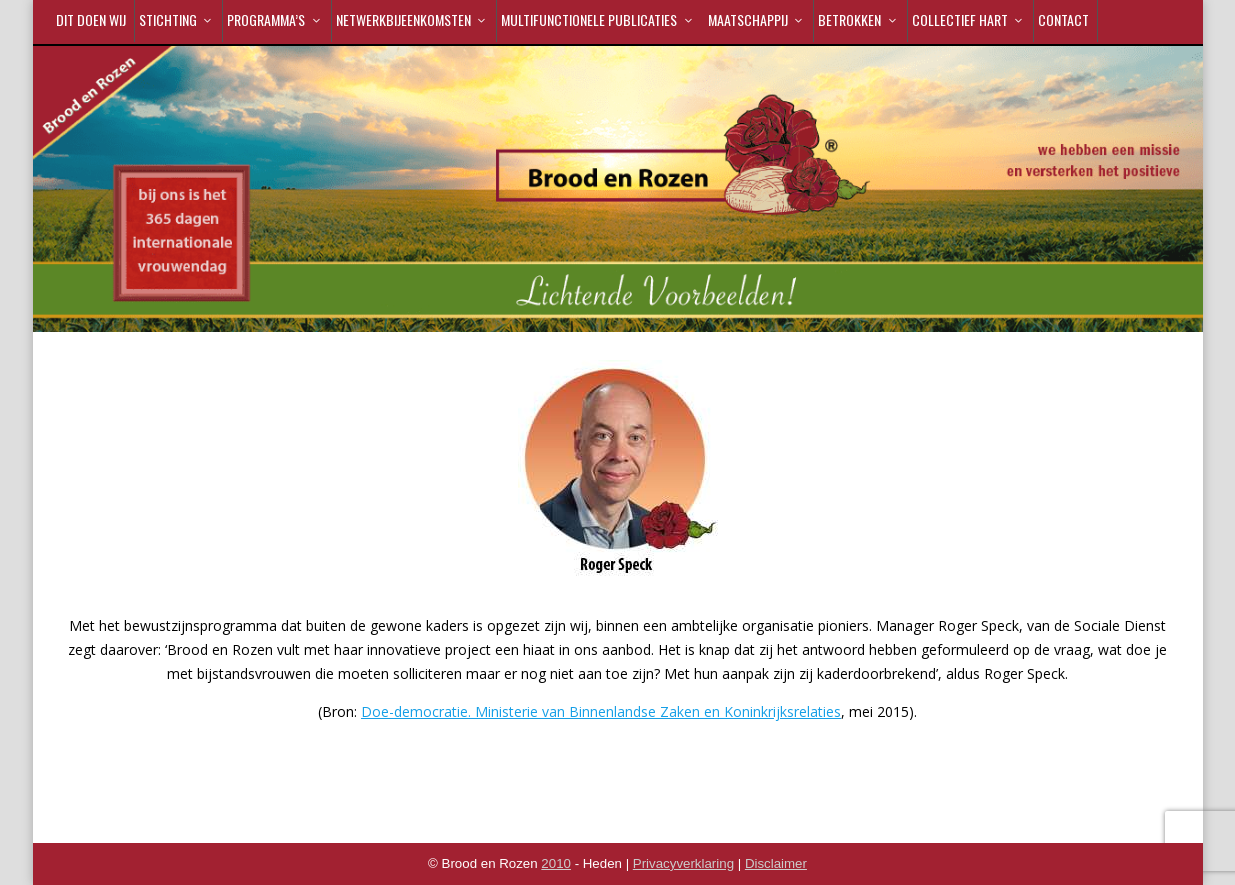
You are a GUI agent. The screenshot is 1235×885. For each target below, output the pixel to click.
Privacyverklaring (683, 863)
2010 (556, 863)
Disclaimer (776, 863)
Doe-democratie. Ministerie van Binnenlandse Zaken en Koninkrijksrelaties (601, 711)
